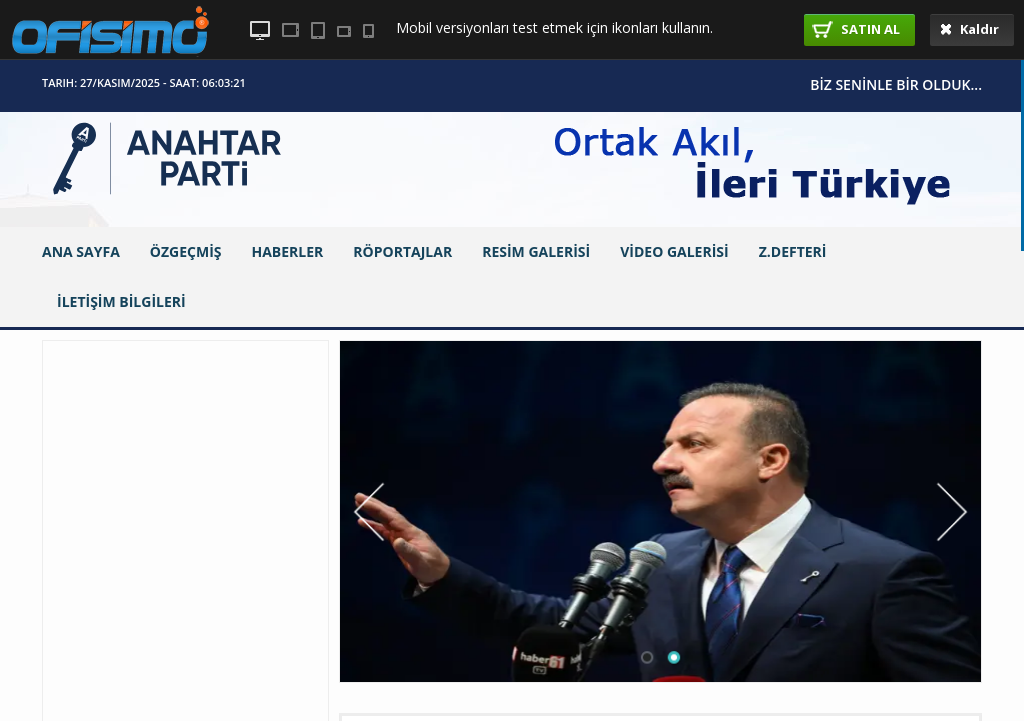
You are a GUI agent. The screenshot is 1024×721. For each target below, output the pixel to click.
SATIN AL (856, 29)
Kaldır (969, 29)
